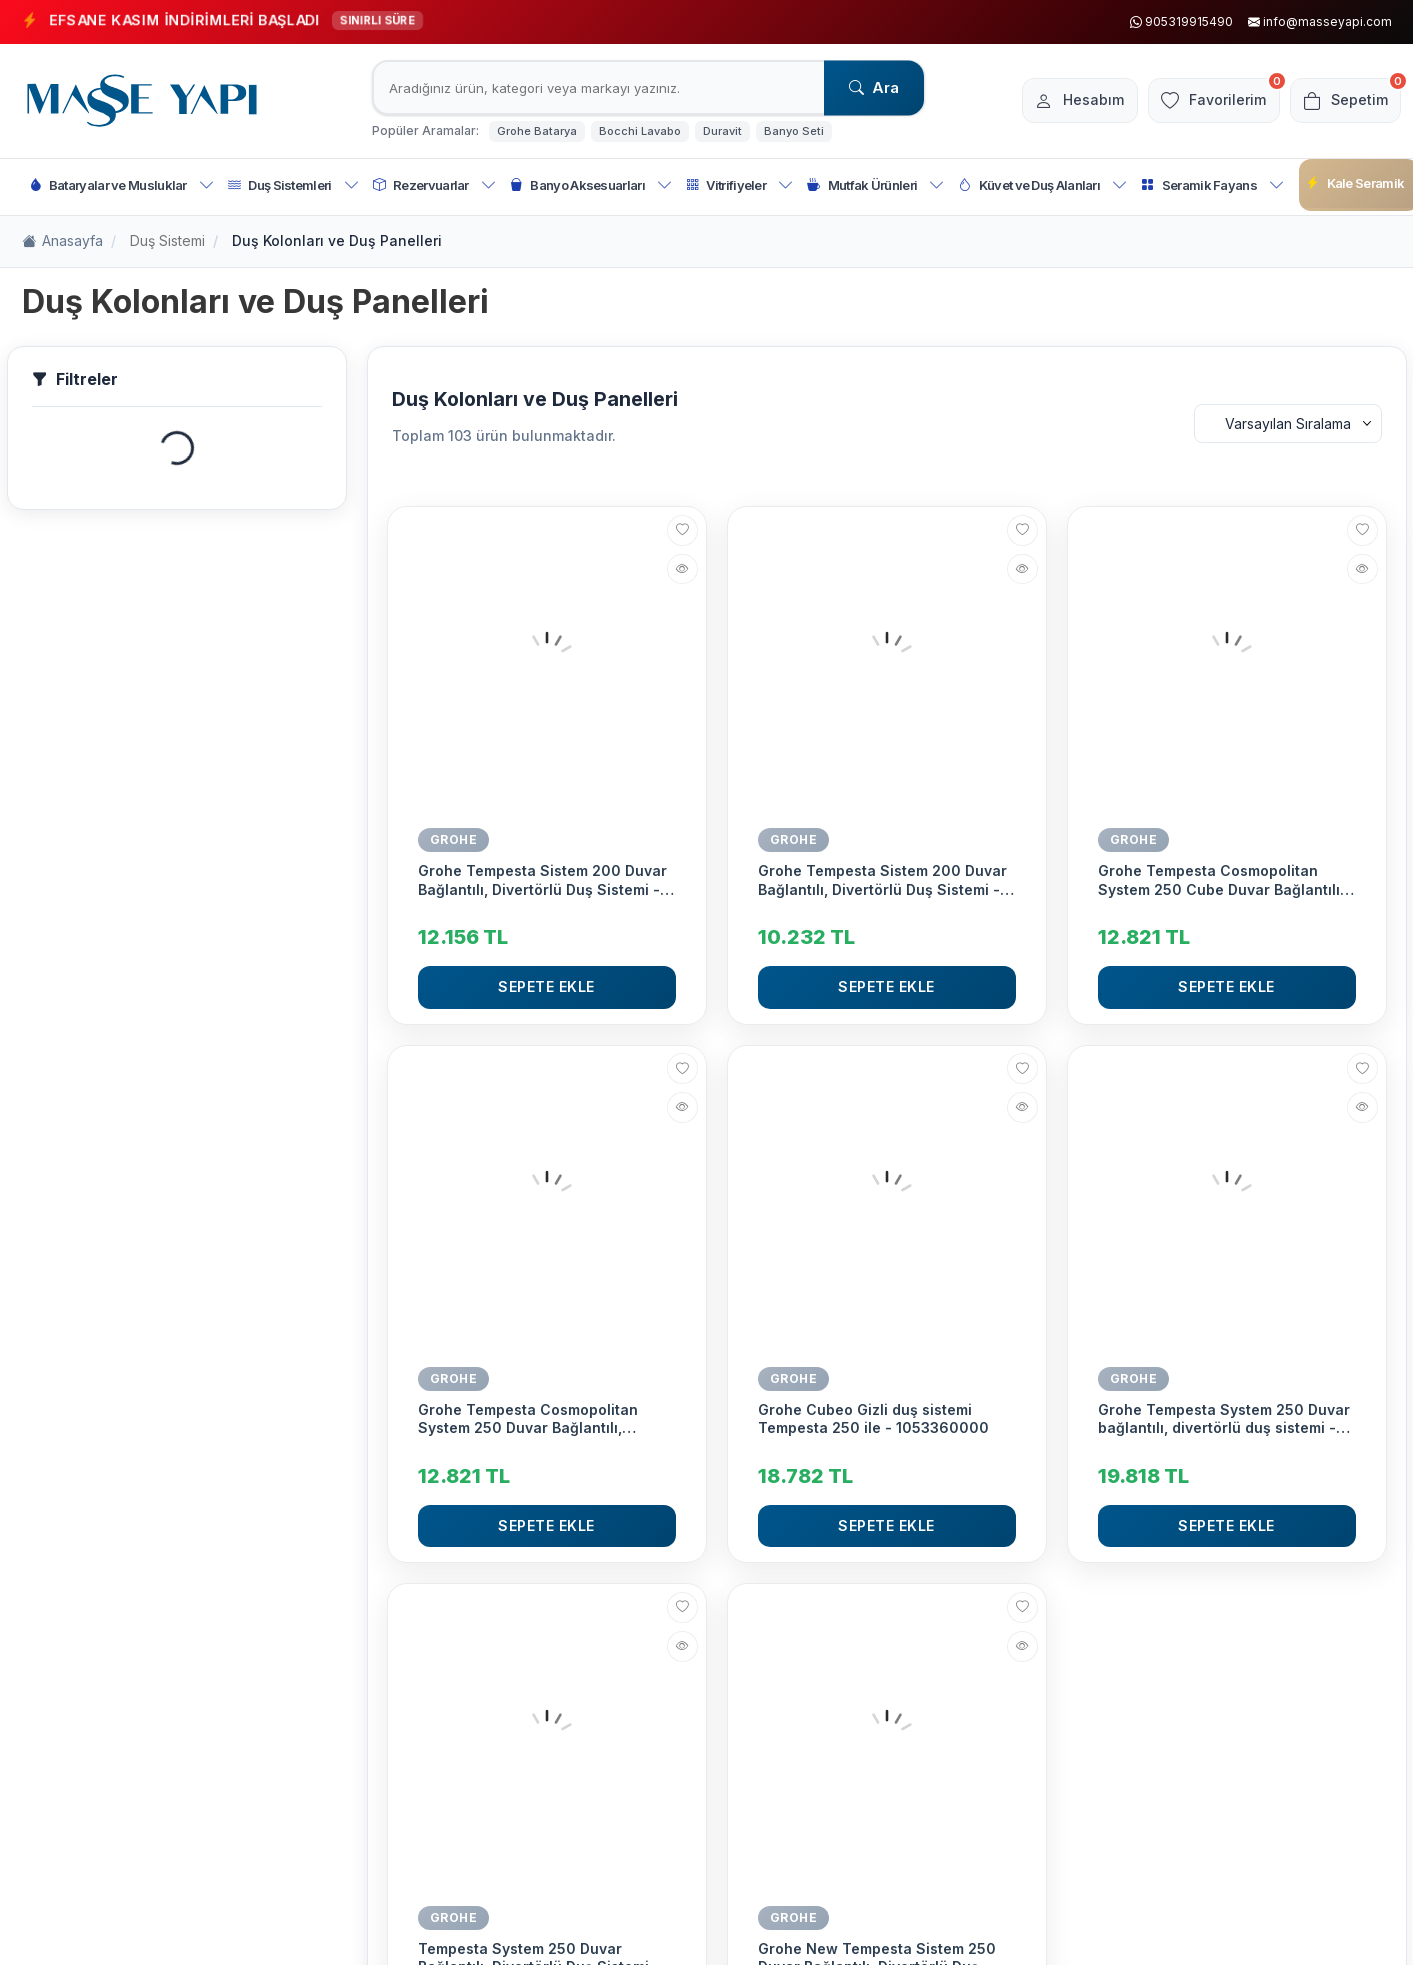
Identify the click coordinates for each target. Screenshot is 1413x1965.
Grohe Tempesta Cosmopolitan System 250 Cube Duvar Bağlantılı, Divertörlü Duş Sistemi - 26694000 (1223, 880)
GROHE (454, 839)
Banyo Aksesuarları (591, 185)
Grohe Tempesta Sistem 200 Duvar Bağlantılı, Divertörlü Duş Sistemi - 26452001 (542, 880)
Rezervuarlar (434, 185)
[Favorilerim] (1199, 101)
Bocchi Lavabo (640, 131)
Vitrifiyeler (739, 185)
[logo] (142, 101)
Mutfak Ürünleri (875, 185)
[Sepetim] (1341, 101)
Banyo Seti (794, 131)
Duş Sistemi (167, 240)
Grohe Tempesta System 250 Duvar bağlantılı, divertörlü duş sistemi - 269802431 (1224, 1419)
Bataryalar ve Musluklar (122, 185)
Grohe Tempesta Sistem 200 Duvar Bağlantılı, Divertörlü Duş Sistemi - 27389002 (882, 880)
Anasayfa (62, 241)
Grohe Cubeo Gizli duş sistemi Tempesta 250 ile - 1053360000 (873, 1418)
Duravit (722, 131)
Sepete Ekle (546, 986)
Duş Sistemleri (293, 185)
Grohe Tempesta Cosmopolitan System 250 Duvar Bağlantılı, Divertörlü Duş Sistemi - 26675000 (542, 1419)
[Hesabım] (1056, 101)
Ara (874, 87)
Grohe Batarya (537, 131)
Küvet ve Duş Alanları (1042, 185)
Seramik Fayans (1212, 185)
